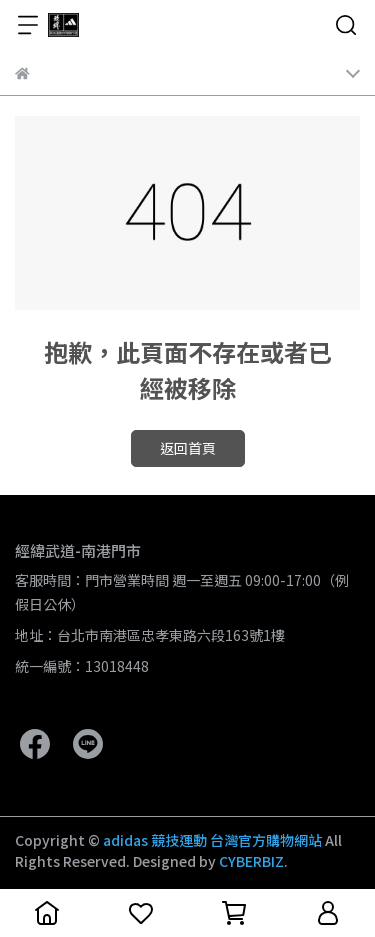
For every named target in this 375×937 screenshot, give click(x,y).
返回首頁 (188, 448)
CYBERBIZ (251, 861)
